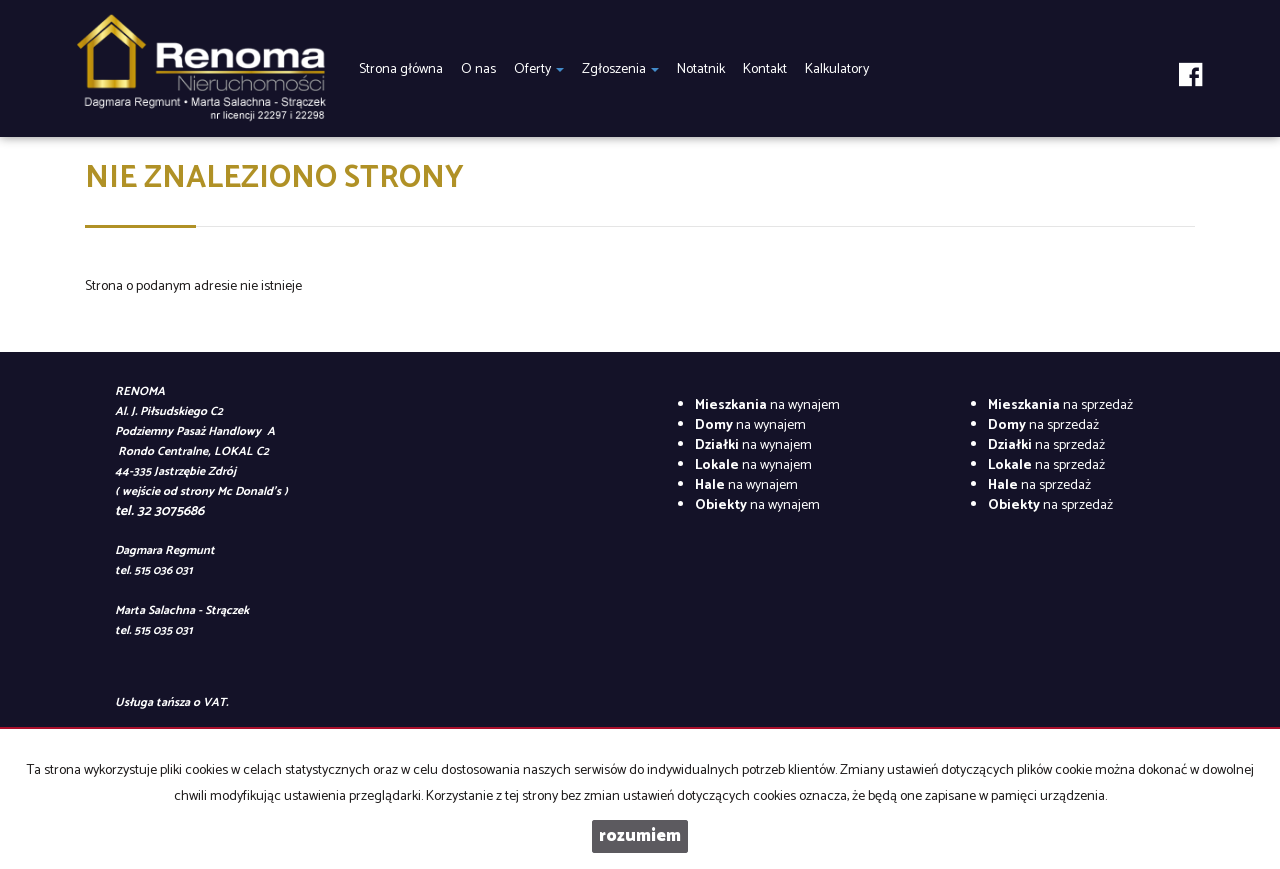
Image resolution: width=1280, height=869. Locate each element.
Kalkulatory (837, 69)
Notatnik (701, 69)
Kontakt (765, 69)
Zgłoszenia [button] (620, 69)
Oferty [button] (539, 69)
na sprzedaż (1060, 405)
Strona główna (401, 69)
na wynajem (767, 405)
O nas (478, 69)
